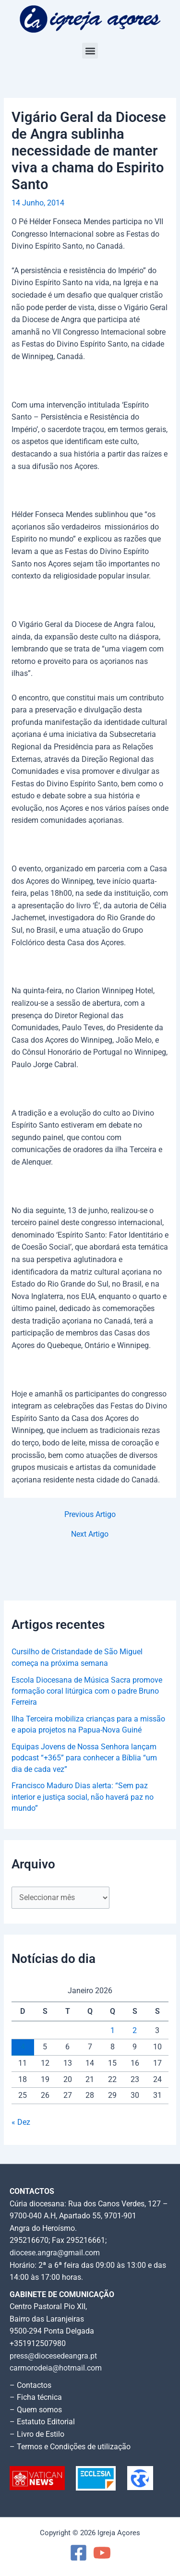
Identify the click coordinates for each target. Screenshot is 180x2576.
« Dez (21, 2122)
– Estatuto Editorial (42, 2422)
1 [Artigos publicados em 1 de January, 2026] (112, 2030)
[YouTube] (102, 2553)
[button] (90, 51)
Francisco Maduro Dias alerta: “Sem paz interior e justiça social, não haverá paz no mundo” (83, 1797)
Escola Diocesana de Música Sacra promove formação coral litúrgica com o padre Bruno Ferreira (87, 1691)
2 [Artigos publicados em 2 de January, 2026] (134, 2030)
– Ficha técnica (36, 2397)
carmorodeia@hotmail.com (56, 2368)
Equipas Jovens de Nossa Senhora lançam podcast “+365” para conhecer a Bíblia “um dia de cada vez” (84, 1758)
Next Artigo (89, 1535)
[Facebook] (78, 2553)
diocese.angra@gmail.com (55, 2253)
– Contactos (30, 2385)
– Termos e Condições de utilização (70, 2447)
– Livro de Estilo (37, 2434)
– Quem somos (36, 2410)
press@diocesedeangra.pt (53, 2356)
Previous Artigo (90, 1515)
